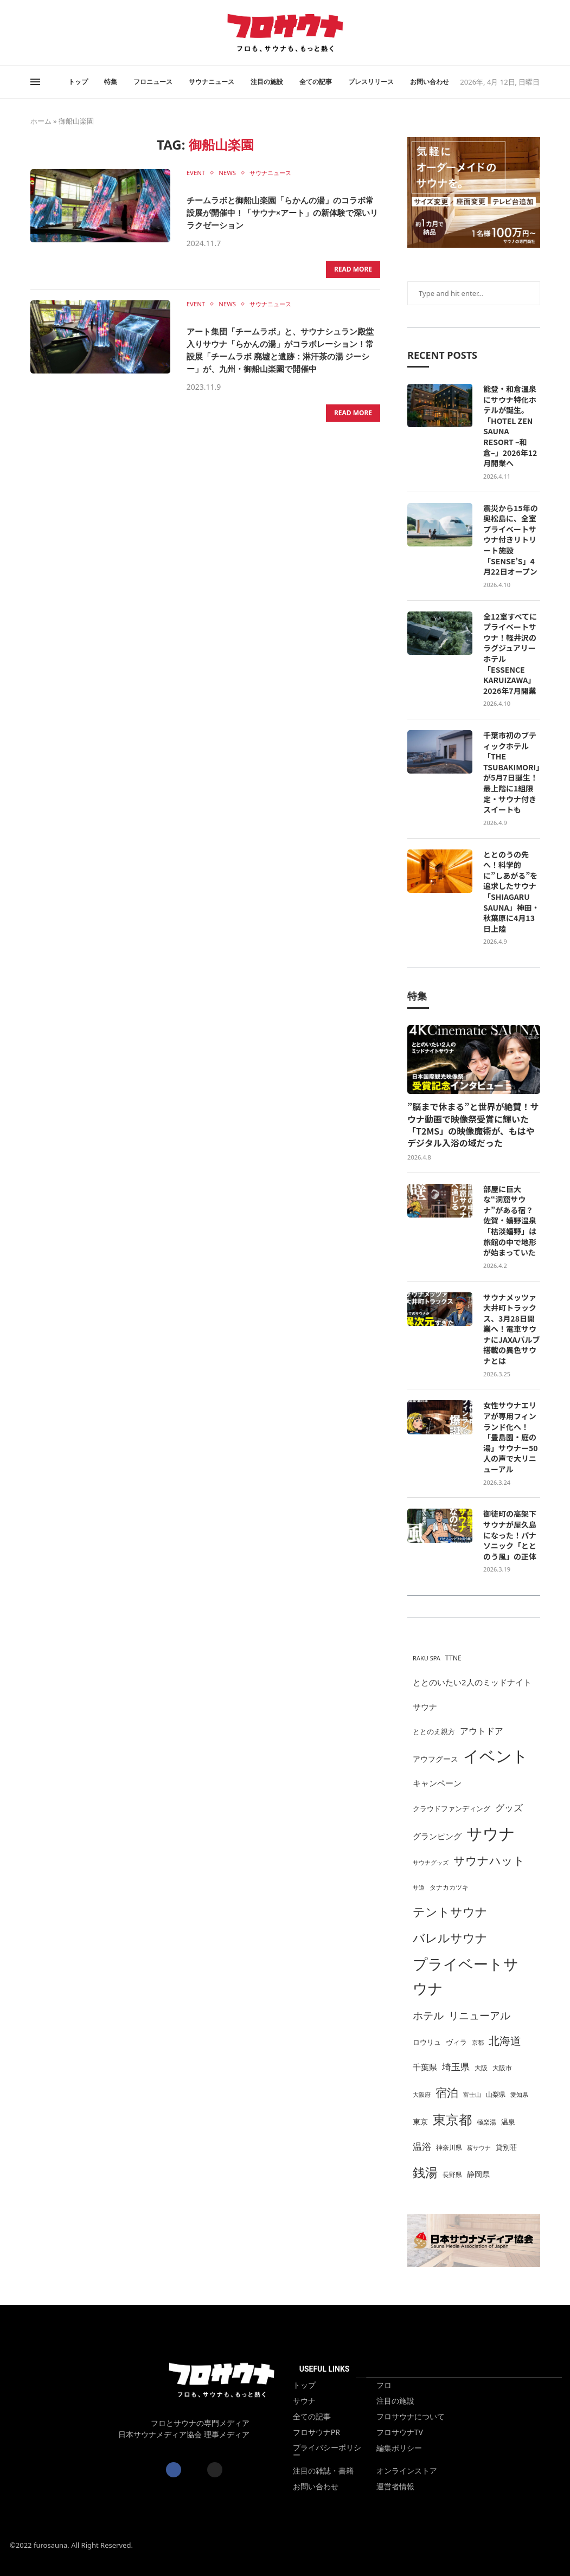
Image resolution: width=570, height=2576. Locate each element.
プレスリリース (371, 81)
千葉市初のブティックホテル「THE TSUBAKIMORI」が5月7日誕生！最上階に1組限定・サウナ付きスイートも (511, 772)
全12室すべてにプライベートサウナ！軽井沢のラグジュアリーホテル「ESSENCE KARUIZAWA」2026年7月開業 (510, 653)
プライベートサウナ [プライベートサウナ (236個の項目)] (465, 1976)
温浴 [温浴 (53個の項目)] (422, 2146)
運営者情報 (395, 2486)
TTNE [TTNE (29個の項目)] (453, 1658)
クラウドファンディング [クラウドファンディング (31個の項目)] (451, 1808)
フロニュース (152, 81)
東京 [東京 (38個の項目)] (420, 2121)
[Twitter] (37, 32)
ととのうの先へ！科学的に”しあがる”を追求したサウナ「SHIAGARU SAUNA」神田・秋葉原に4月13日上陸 (511, 891)
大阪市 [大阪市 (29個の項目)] (502, 2067)
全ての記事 (315, 81)
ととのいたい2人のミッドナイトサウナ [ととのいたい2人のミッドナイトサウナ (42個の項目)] (472, 1694)
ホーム (41, 121)
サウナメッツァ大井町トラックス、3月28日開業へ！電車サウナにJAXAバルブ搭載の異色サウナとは (511, 1329)
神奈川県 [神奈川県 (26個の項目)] (449, 2147)
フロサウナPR (316, 2432)
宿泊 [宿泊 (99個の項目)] (446, 2092)
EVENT (197, 173)
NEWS (231, 173)
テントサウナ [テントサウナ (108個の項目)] (450, 1912)
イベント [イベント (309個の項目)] (495, 1756)
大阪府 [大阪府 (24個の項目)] (422, 2094)
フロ (384, 2385)
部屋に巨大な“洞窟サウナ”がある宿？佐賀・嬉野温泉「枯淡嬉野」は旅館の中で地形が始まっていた (509, 1221)
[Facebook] (30, 32)
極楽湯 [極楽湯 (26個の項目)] (486, 2122)
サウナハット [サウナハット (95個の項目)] (489, 1860)
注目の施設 (267, 81)
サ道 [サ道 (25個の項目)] (419, 1887)
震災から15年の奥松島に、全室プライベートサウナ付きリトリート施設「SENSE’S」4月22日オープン (510, 540)
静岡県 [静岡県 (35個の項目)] (478, 2174)
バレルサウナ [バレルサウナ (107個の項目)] (450, 1938)
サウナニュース (211, 81)
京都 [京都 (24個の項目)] (478, 2042)
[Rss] (50, 32)
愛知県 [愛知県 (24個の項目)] (519, 2094)
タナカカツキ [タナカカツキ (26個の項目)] (449, 1887)
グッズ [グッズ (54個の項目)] (509, 1807)
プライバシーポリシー (327, 2451)
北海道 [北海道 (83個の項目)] (505, 2040)
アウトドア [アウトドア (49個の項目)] (481, 1731)
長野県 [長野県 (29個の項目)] (452, 2174)
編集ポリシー (399, 2448)
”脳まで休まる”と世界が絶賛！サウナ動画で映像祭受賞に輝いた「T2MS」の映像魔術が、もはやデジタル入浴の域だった (473, 1124)
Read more (353, 267)
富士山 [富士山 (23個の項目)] (472, 2094)
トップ (78, 81)
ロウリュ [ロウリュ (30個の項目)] (427, 2042)
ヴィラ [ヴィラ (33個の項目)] (456, 2042)
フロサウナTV (399, 2432)
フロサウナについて (410, 2416)
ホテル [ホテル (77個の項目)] (428, 2015)
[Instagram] (43, 32)
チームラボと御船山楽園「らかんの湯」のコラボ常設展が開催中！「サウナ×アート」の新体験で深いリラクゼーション (282, 211)
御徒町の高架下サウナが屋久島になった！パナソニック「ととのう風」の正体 (509, 1535)
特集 (110, 81)
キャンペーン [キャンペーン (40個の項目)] (437, 1783)
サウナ (304, 2401)
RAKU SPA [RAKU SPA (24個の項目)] (426, 1658)
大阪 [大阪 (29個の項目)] (481, 2067)
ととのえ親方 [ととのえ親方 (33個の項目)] (434, 1731)
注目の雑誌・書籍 (323, 2471)
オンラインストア (406, 2471)
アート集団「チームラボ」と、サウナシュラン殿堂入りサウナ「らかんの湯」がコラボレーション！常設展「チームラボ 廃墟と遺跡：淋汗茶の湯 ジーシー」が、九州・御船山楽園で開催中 (281, 353)
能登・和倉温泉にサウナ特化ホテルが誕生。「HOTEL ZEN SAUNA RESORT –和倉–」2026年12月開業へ (510, 426)
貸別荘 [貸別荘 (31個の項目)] (506, 2147)
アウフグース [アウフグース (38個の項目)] (435, 1759)
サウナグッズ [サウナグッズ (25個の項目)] (431, 1862)
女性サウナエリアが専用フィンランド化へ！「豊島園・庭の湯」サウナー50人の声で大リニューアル (510, 1437)
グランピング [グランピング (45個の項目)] (437, 1836)
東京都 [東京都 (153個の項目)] (452, 2119)
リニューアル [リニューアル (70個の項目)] (479, 2015)
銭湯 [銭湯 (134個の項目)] (425, 2172)
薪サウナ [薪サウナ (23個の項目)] (479, 2148)
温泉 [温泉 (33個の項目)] (508, 2122)
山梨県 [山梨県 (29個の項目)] (495, 2094)
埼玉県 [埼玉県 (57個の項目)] (456, 2066)
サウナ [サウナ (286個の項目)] (490, 1833)
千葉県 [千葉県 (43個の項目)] (425, 2067)
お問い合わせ (429, 81)
